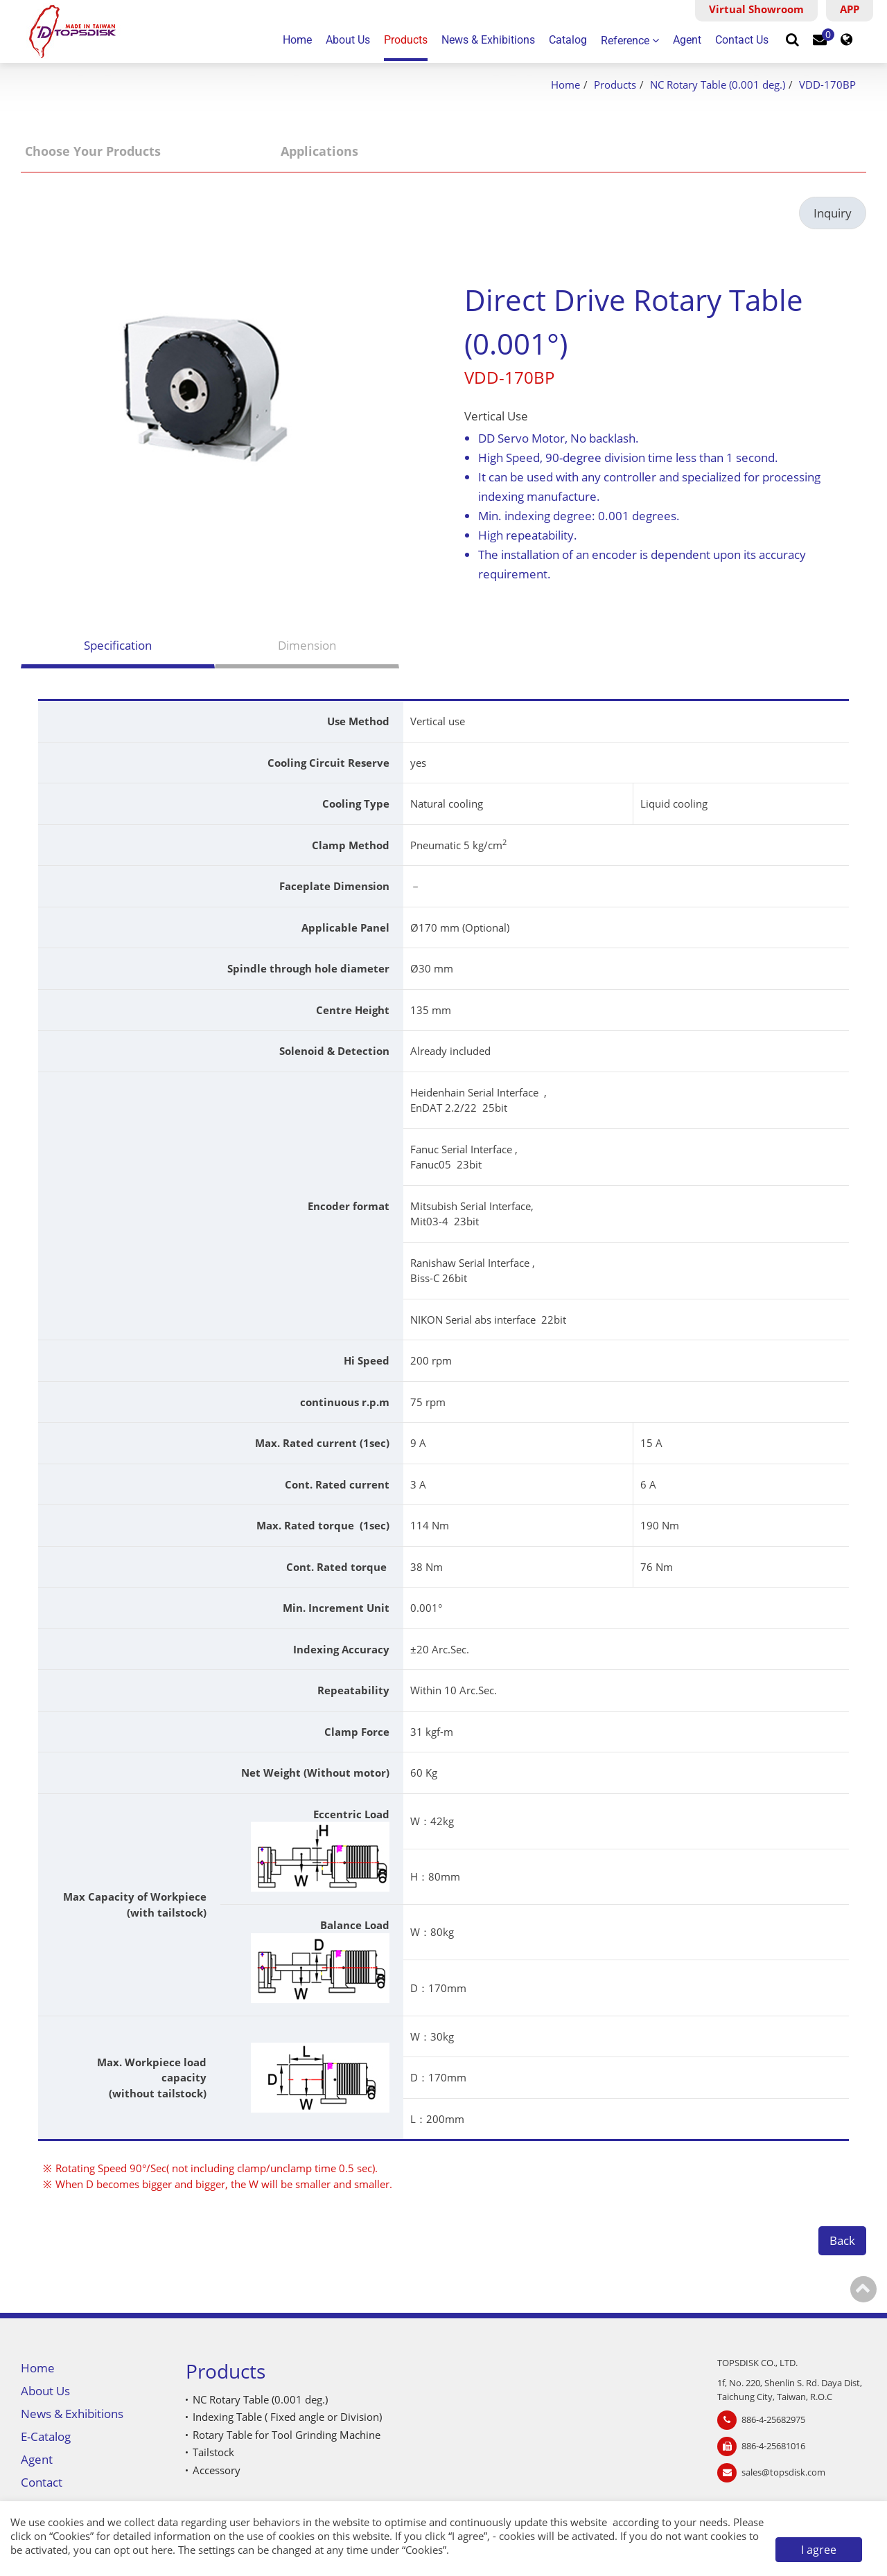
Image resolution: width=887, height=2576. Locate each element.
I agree (818, 2549)
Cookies (71, 2536)
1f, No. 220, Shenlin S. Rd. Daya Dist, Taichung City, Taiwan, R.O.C (789, 2390)
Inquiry (833, 213)
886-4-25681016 (773, 2446)
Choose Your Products (93, 151)
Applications (319, 151)
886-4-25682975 (773, 2419)
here (162, 2550)
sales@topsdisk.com (783, 2472)
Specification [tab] (118, 645)
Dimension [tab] (307, 645)
